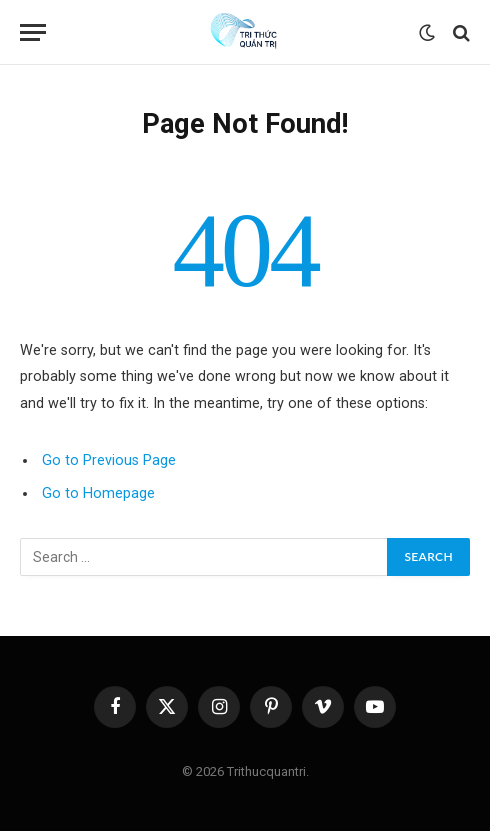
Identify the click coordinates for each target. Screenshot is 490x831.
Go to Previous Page (109, 460)
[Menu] (33, 32)
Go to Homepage (98, 493)
